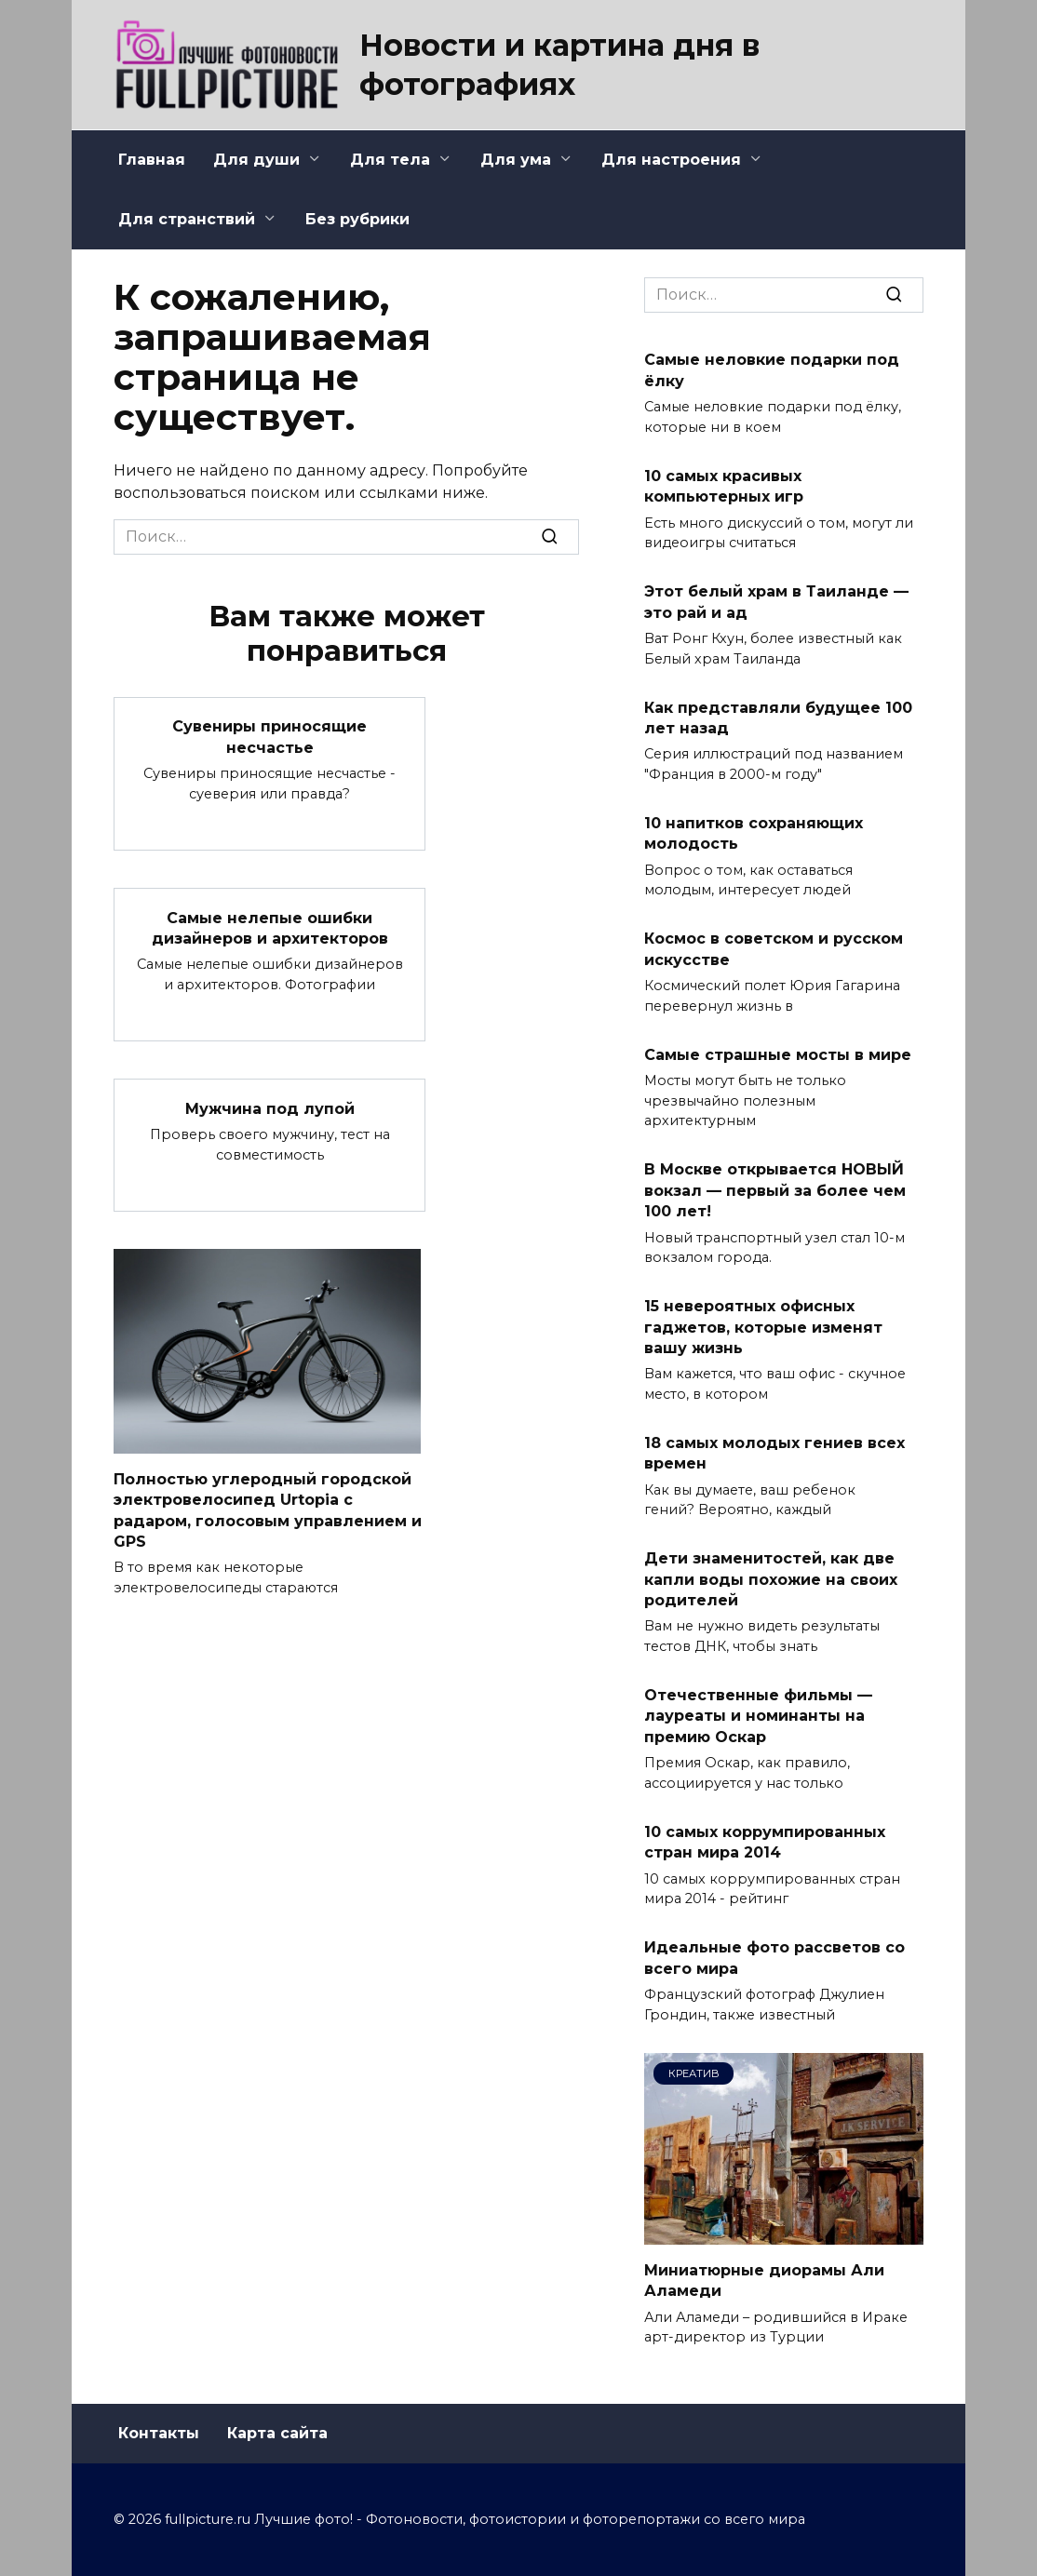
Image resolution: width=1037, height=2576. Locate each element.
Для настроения (671, 159)
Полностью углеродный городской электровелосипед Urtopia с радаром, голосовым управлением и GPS (268, 1509)
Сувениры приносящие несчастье (269, 737)
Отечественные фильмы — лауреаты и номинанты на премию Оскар (758, 1716)
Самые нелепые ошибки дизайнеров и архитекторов (270, 927)
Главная (151, 159)
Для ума (515, 159)
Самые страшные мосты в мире (777, 1054)
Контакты (158, 2433)
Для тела (390, 159)
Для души (256, 159)
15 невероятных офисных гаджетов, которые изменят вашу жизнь (763, 1327)
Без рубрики (357, 219)
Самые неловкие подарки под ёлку (771, 370)
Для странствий (186, 219)
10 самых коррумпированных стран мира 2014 (764, 1841)
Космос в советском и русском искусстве (773, 949)
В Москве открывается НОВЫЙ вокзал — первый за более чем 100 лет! (775, 1190)
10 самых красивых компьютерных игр (723, 485)
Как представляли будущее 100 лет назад (778, 717)
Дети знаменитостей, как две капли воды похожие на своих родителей (770, 1579)
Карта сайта (277, 2433)
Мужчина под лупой (270, 1108)
